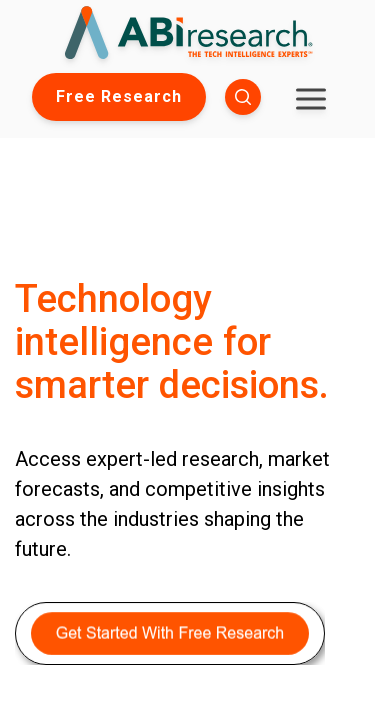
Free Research (119, 96)
